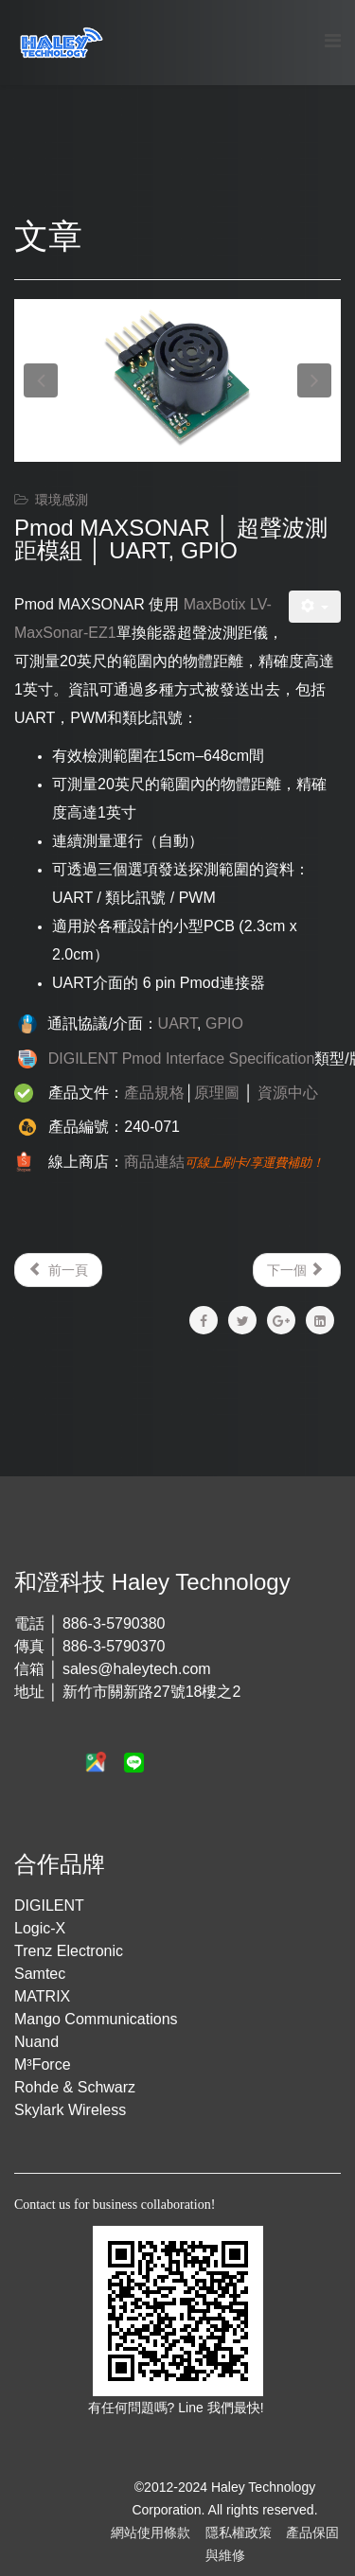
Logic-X (39, 1928)
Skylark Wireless (70, 2110)
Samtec (39, 1974)
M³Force (42, 2064)
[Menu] (333, 41)
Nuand (36, 2042)
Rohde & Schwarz (74, 2087)
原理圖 (217, 1093)
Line (192, 2407)
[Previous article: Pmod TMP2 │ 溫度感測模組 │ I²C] (58, 1270)
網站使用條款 (150, 2532)
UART (178, 1023)
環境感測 (61, 499)
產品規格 (154, 1093)
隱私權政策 (238, 2532)
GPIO (224, 1023)
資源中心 (287, 1093)
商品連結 (154, 1162)
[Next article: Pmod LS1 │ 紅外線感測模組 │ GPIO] (297, 1270)
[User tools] (315, 607)
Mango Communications (96, 2019)
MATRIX (42, 1996)
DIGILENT (49, 1905)
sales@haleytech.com (136, 1669)
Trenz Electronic (68, 1951)
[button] (41, 380)
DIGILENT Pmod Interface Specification (181, 1058)
